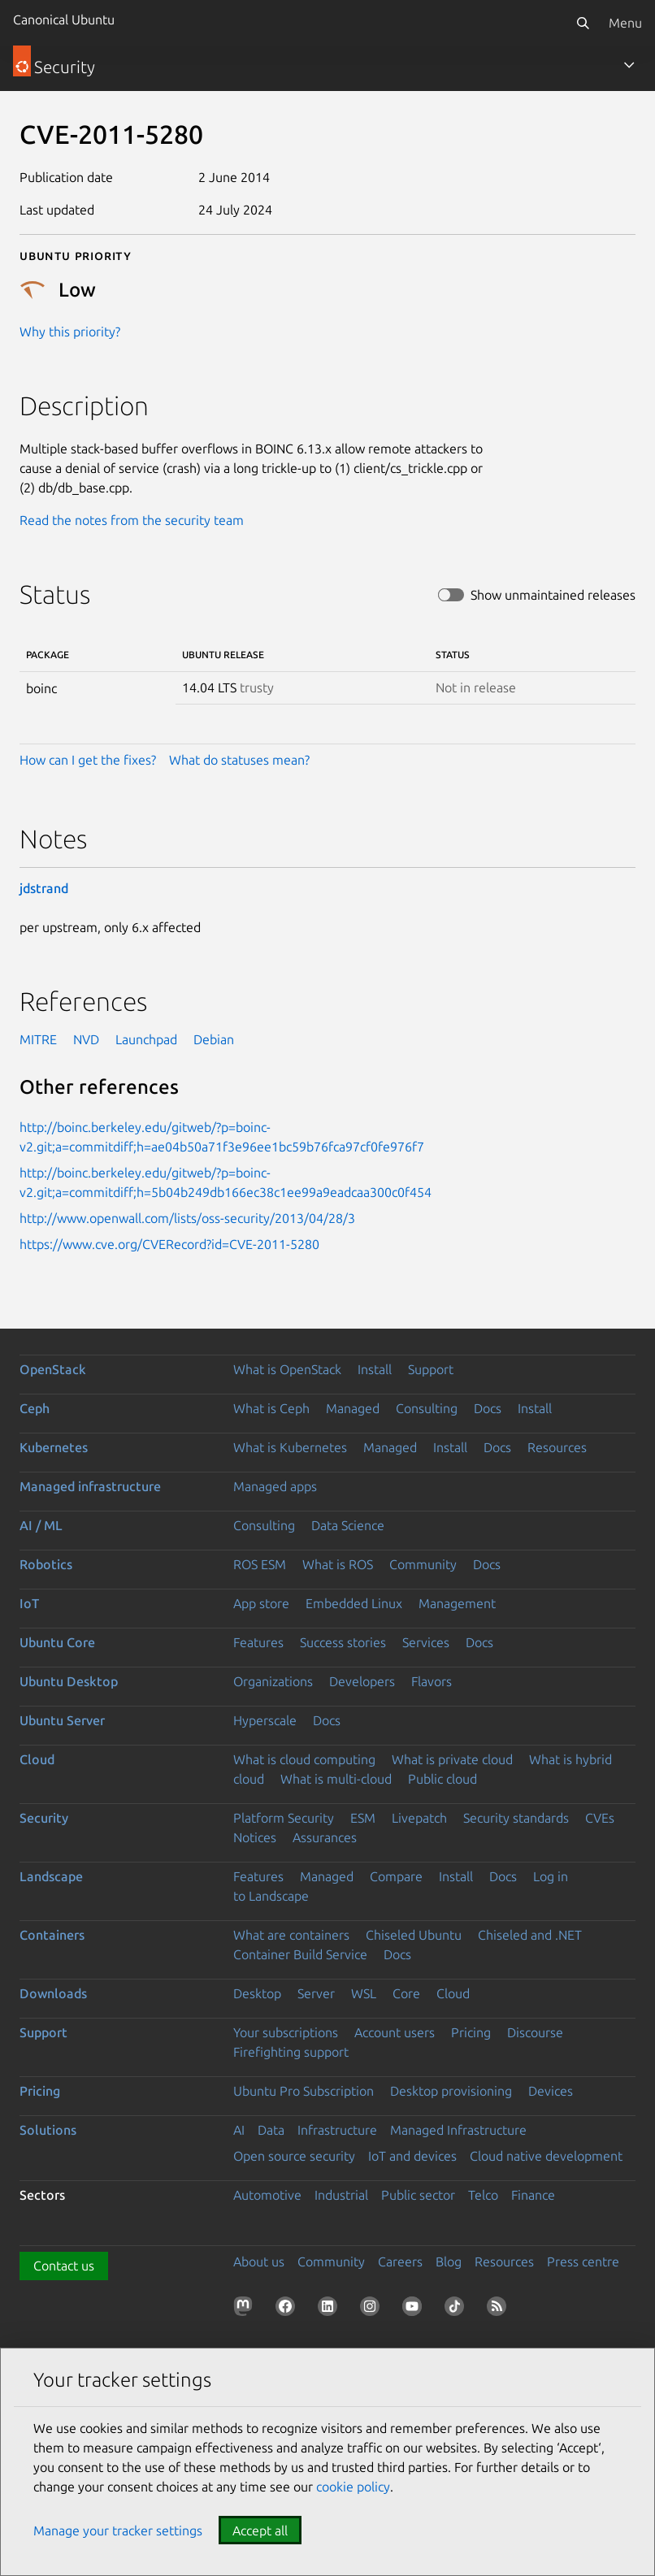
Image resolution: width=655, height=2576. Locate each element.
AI (239, 2130)
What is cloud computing (304, 1759)
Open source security (294, 2156)
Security (44, 1818)
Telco (483, 2195)
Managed (353, 1408)
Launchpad (146, 1039)
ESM (362, 1818)
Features (258, 1642)
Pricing (471, 2032)
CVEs (599, 1818)
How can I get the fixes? (88, 759)
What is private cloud (452, 1759)
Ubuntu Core (57, 1642)
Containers (52, 1935)
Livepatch (419, 1818)
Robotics (46, 1564)
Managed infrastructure (90, 1486)
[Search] (583, 23)
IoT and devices (412, 2156)
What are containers (291, 1935)
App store (261, 1603)
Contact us (63, 2265)
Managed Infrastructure (458, 2130)
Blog (449, 2261)
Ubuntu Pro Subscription (303, 2091)
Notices (254, 1837)
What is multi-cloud (336, 1779)
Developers (362, 1681)
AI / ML (41, 1525)
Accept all (260, 2530)
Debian (213, 1039)
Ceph (35, 1408)
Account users (394, 2032)
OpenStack (53, 1369)
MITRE (38, 1039)
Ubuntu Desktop (69, 1681)
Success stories (343, 1642)
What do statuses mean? (239, 759)
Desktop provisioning (451, 2091)
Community (423, 1564)
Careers (400, 2261)
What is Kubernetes (290, 1447)
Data (271, 2130)
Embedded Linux (354, 1603)
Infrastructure (337, 2130)
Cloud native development (546, 2156)
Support (430, 1369)
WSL (363, 1993)
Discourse (535, 2032)
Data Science (347, 1525)
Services (425, 1642)
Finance (533, 2195)
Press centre (583, 2261)
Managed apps (275, 1486)
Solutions (48, 2130)
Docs (487, 1408)
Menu (625, 22)
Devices (550, 2091)
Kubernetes (54, 1447)
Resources (557, 1447)
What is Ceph (271, 1408)
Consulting (427, 1408)
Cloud (37, 1759)
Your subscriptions (285, 2032)
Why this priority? (70, 331)
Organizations (273, 1681)
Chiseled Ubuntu (414, 1935)
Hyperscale (265, 1720)
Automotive (267, 2195)
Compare (396, 1876)
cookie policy (353, 2486)
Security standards (516, 1818)
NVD (86, 1039)
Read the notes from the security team (132, 520)
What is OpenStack (287, 1369)
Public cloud (442, 1779)
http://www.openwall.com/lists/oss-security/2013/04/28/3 (187, 1218)
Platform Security (283, 1818)
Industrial (341, 2195)
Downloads (53, 1993)
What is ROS (337, 1564)
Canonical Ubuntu (64, 19)
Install (375, 1369)
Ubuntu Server (62, 1720)
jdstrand (44, 888)
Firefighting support (291, 2052)
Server (316, 1993)
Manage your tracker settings (117, 2530)
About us (258, 2261)
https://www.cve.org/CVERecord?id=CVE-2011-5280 (169, 1244)
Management (457, 1603)
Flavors (431, 1681)
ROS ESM (259, 1564)
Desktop (257, 1993)
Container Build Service (300, 1954)
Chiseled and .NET (530, 1935)
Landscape (51, 1876)
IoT (29, 1603)
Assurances (325, 1837)
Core (406, 1993)
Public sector (418, 2195)
